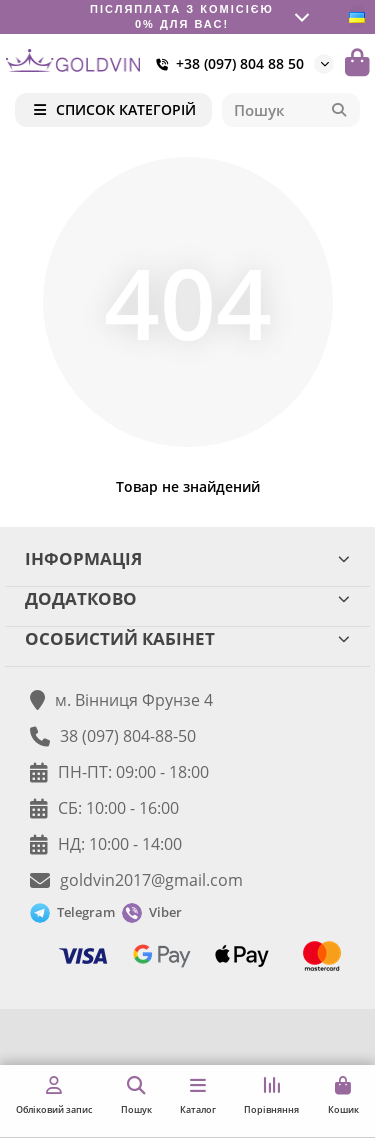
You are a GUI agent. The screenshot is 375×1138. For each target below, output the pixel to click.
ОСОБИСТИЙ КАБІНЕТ (187, 638)
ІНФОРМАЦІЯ (187, 558)
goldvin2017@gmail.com (151, 880)
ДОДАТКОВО (187, 598)
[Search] (291, 110)
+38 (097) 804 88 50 (226, 64)
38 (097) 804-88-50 (128, 736)
